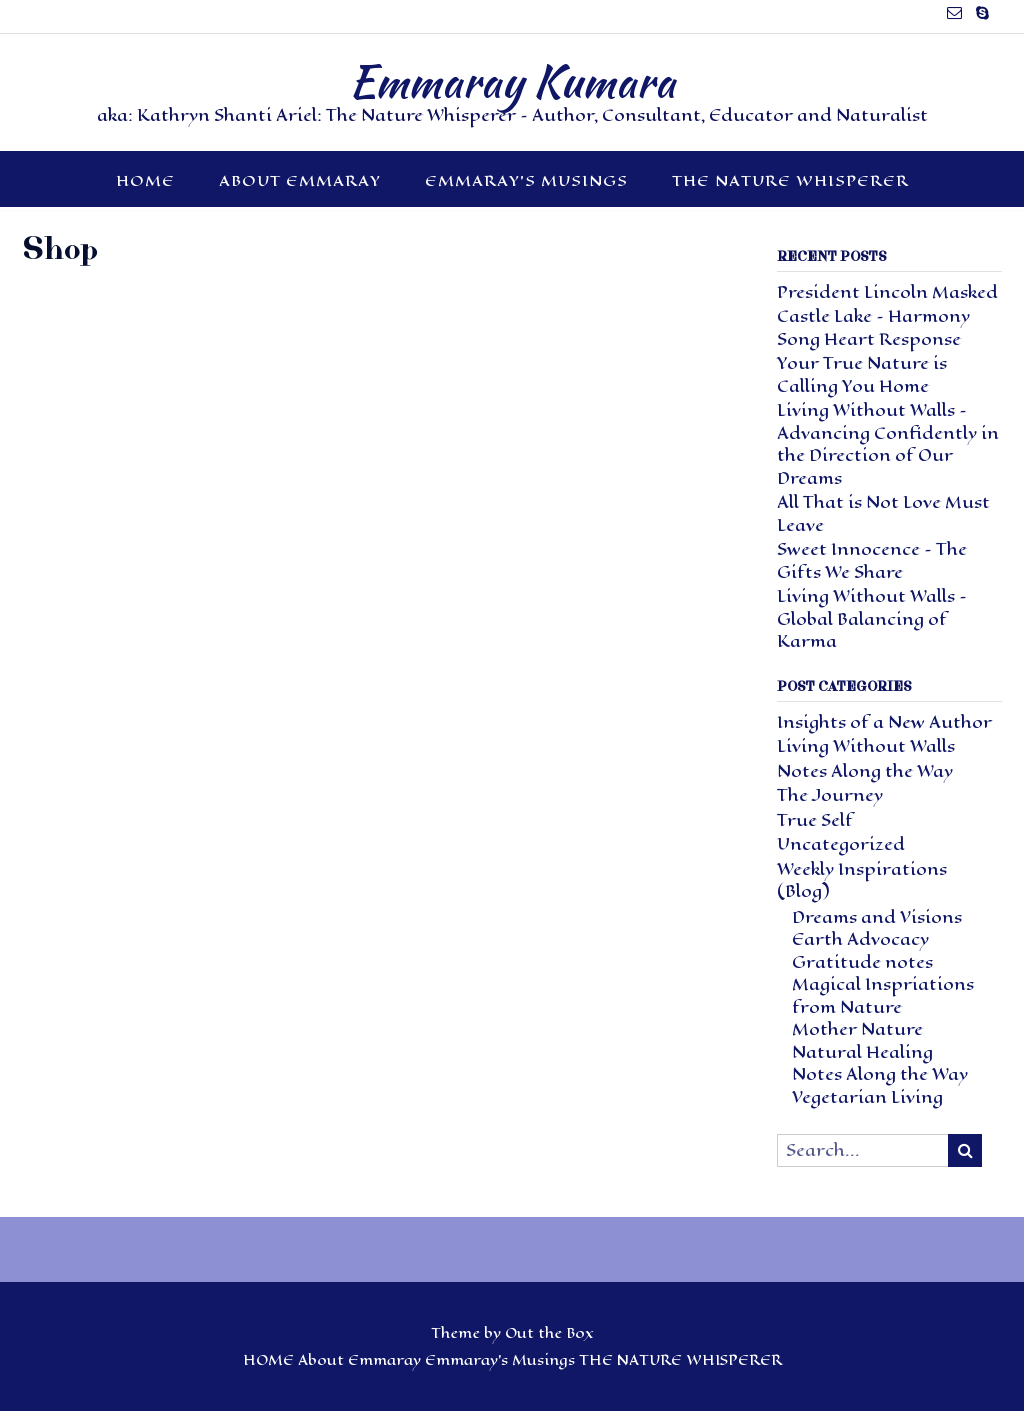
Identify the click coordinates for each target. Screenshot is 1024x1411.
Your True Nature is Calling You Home (862, 375)
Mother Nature (857, 1029)
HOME (145, 180)
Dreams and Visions (877, 917)
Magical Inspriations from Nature (883, 996)
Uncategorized (841, 844)
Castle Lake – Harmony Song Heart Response (873, 328)
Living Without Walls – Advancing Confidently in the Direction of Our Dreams (888, 444)
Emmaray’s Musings (526, 180)
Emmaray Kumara (512, 81)
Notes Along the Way (865, 771)
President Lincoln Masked (887, 292)
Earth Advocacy (860, 939)
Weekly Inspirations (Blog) (862, 881)
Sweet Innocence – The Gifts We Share (872, 561)
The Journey (830, 795)
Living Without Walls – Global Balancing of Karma (872, 619)
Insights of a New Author (884, 722)
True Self (815, 820)
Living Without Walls (866, 746)
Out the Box (549, 1333)
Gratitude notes (862, 962)
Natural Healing (862, 1052)
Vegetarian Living (867, 1097)
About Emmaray (300, 180)
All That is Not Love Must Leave (883, 514)
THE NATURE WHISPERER (790, 180)
